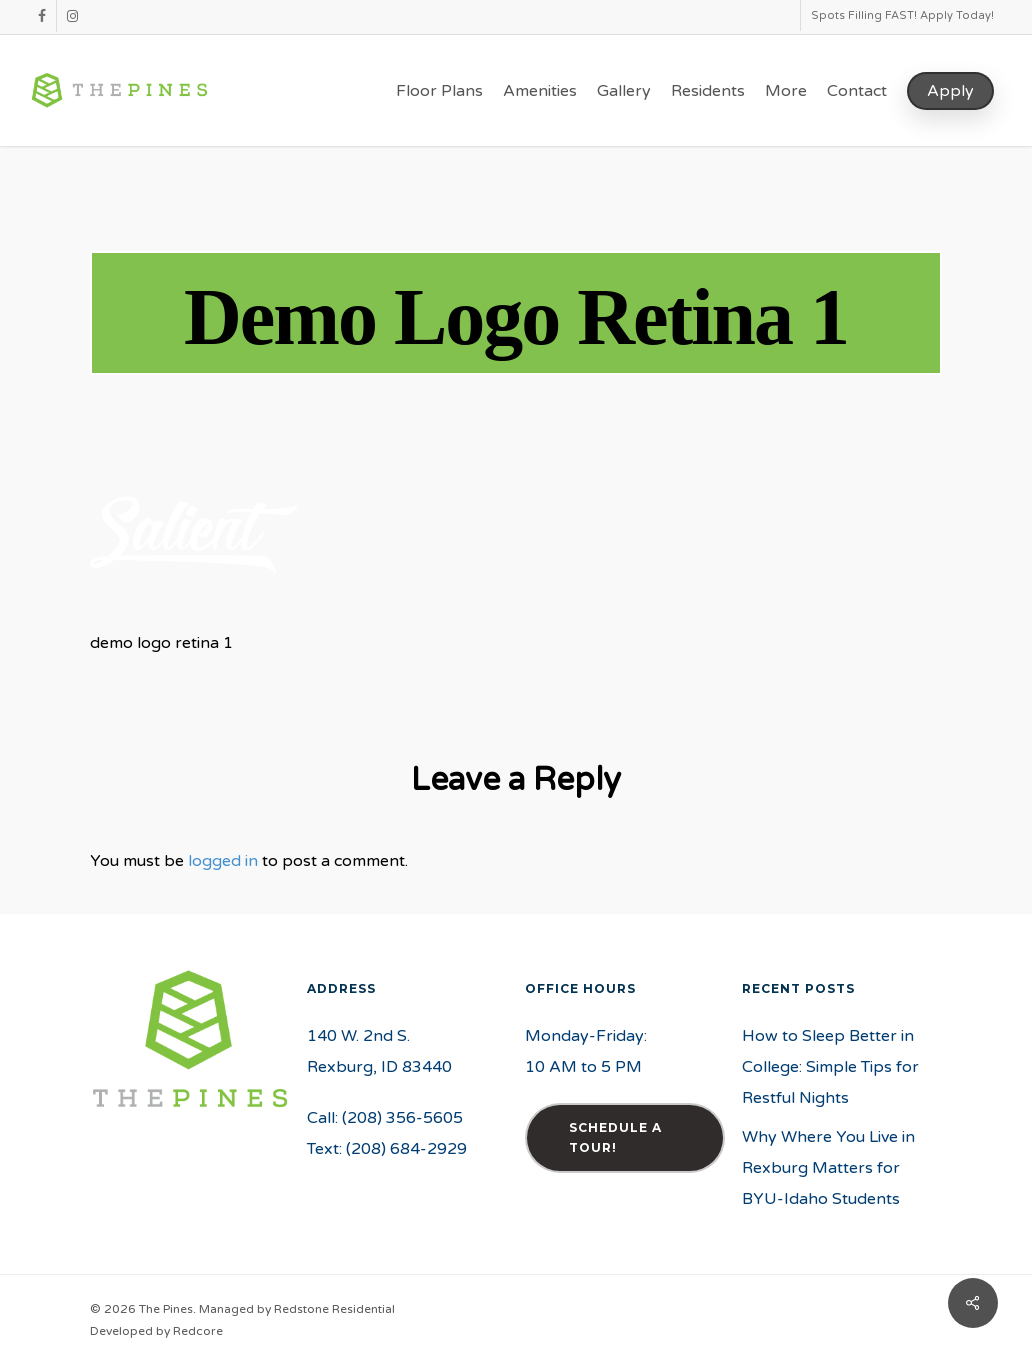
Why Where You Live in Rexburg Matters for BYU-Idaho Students (828, 1168)
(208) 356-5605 (402, 1118)
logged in (223, 861)
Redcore (198, 1331)
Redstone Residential (334, 1309)
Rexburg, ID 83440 (379, 1067)
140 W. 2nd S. (358, 1036)
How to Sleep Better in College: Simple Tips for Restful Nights (830, 1067)
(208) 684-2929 (406, 1149)
